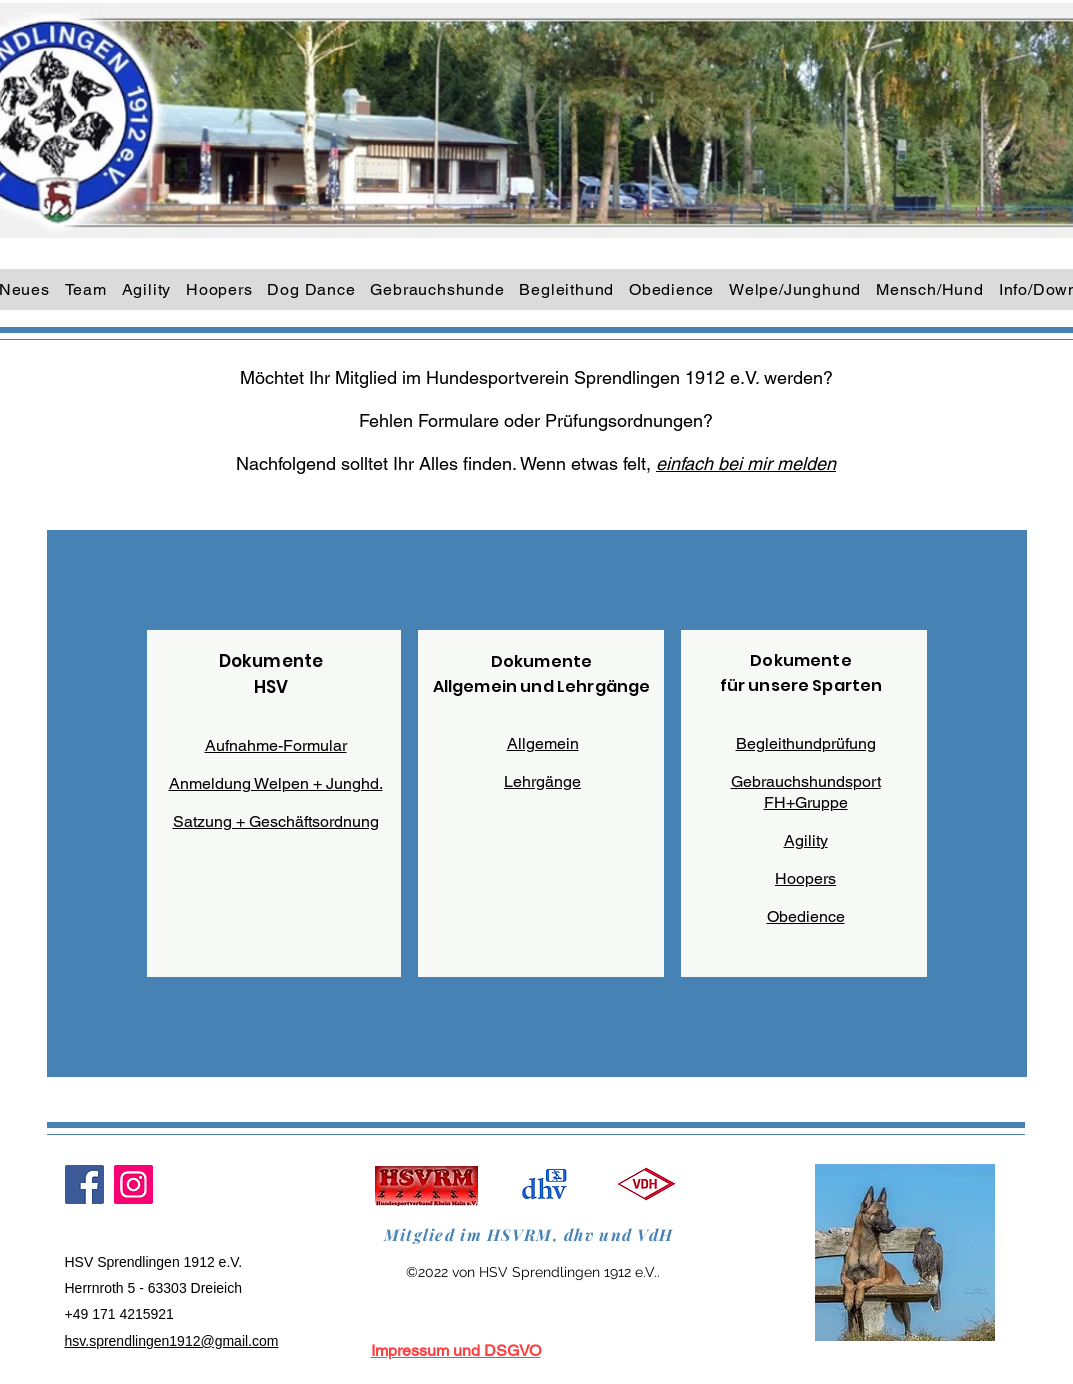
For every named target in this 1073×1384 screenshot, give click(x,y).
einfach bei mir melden (746, 463)
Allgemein (543, 743)
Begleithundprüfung (806, 743)
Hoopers (805, 878)
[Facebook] (84, 1184)
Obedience (806, 916)
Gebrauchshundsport (806, 781)
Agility (806, 840)
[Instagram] (133, 1184)
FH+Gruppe (806, 802)
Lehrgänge (542, 781)
